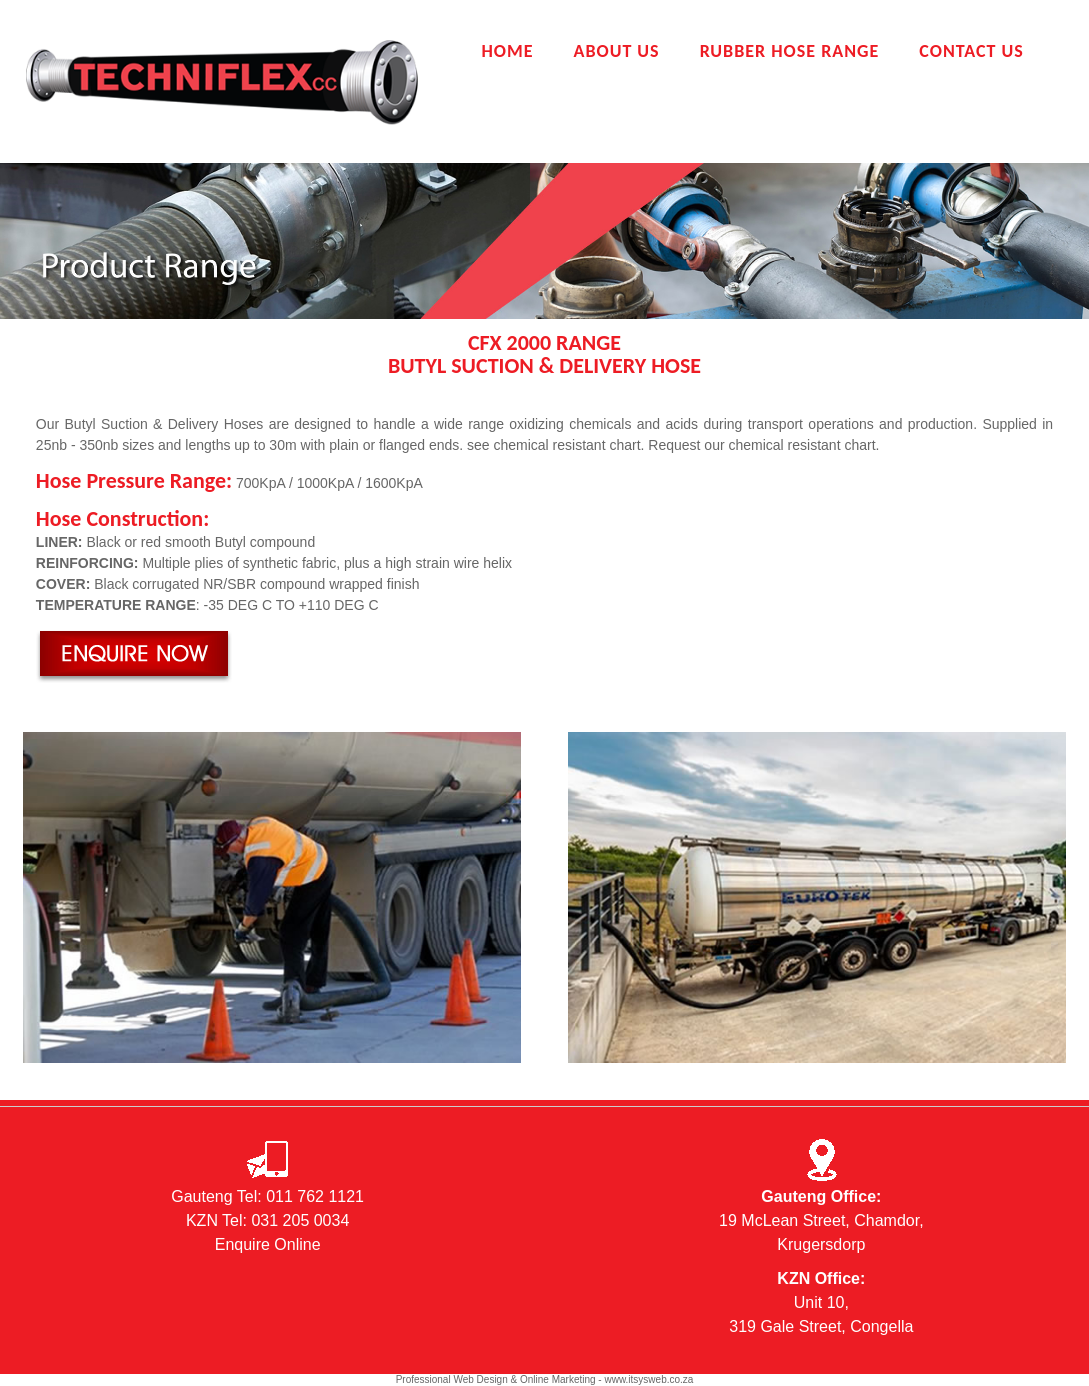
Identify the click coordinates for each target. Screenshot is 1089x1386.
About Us (616, 51)
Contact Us (971, 51)
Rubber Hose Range (790, 51)
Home (507, 51)
